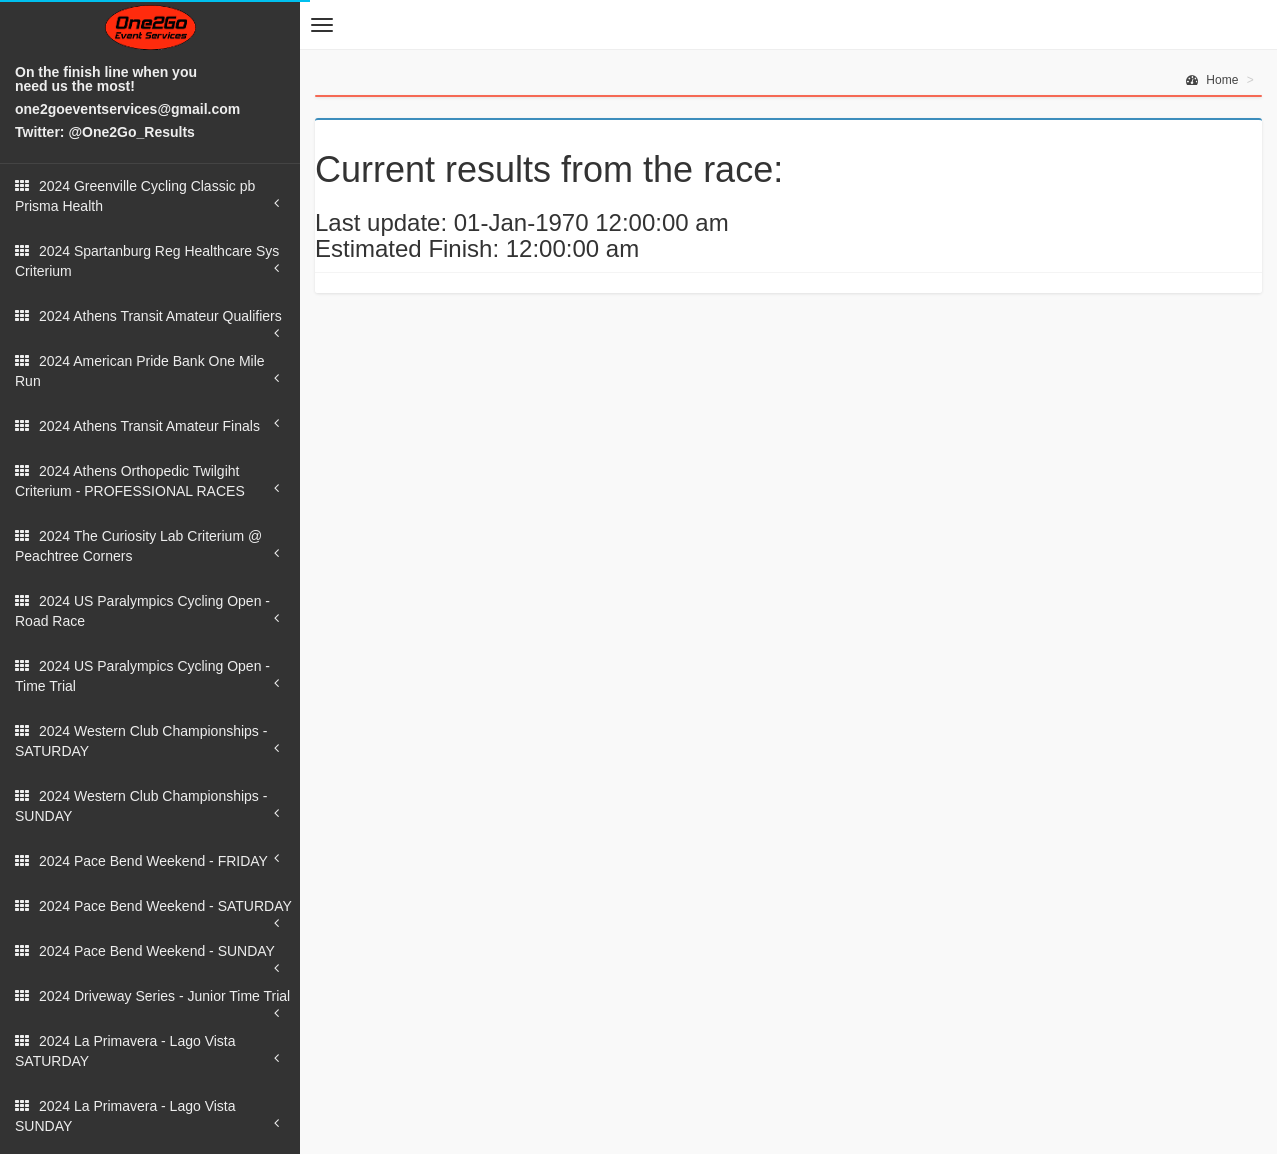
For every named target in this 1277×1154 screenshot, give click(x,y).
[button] (322, 25)
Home (1212, 80)
